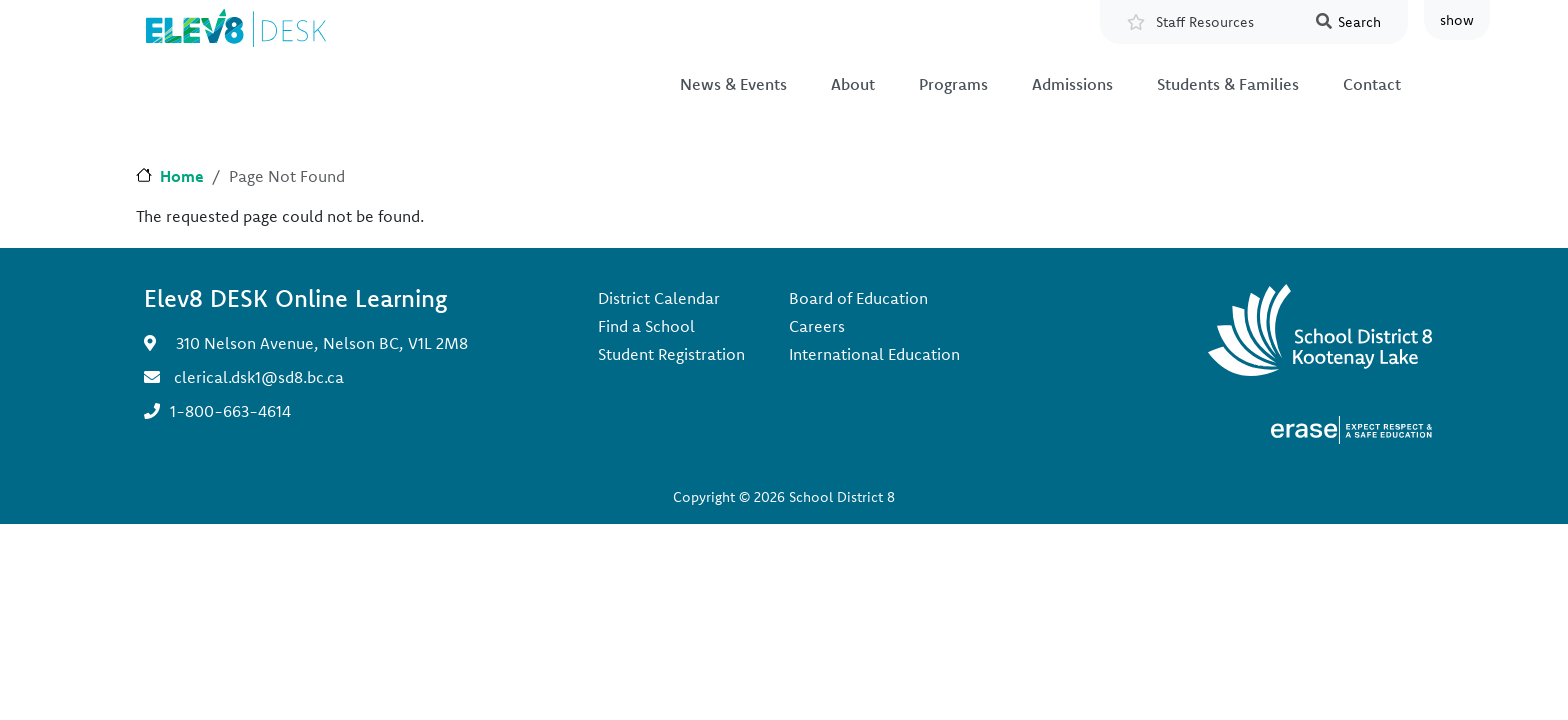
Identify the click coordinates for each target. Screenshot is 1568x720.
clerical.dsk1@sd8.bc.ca (259, 377)
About (853, 84)
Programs (953, 84)
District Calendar (659, 298)
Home (182, 176)
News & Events (733, 84)
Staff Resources (1205, 22)
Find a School (646, 326)
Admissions (1072, 84)
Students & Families (1228, 84)
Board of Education (858, 298)
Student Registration (671, 354)
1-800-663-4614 (230, 411)
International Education (874, 354)
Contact (1372, 84)
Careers (817, 326)
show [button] (1457, 20)
